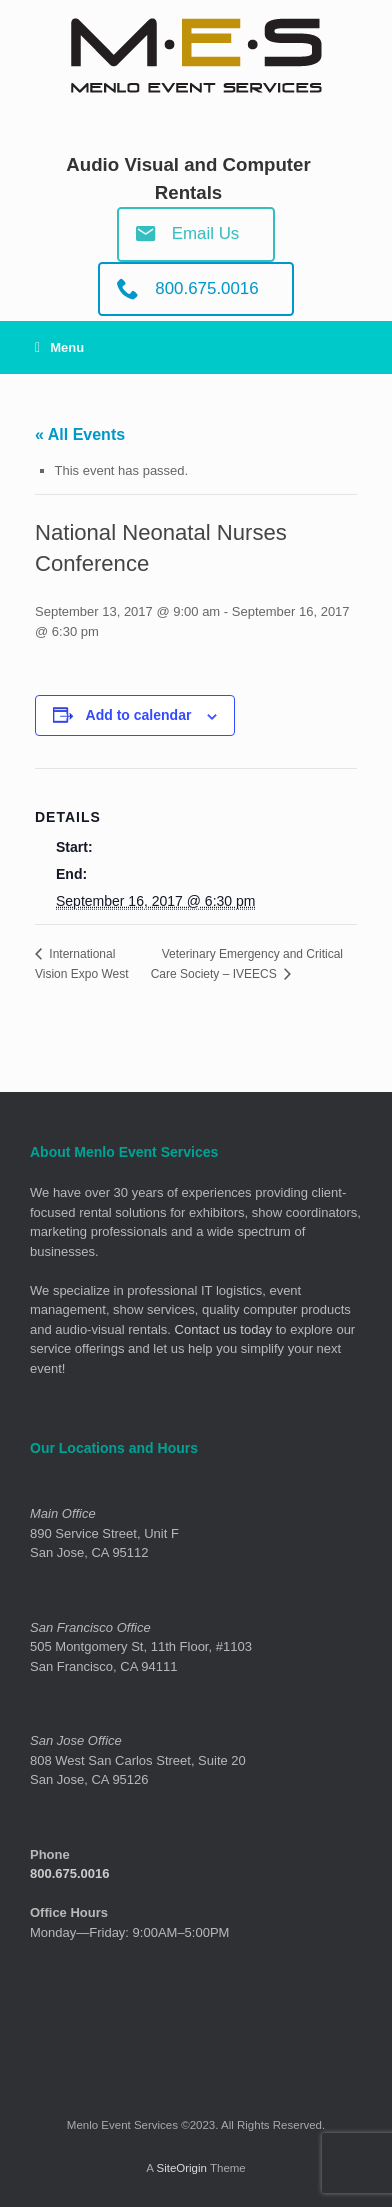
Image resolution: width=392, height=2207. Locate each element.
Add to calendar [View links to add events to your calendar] (139, 715)
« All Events (80, 434)
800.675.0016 (70, 1873)
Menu (59, 347)
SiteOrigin (181, 2168)
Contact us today (224, 1329)
